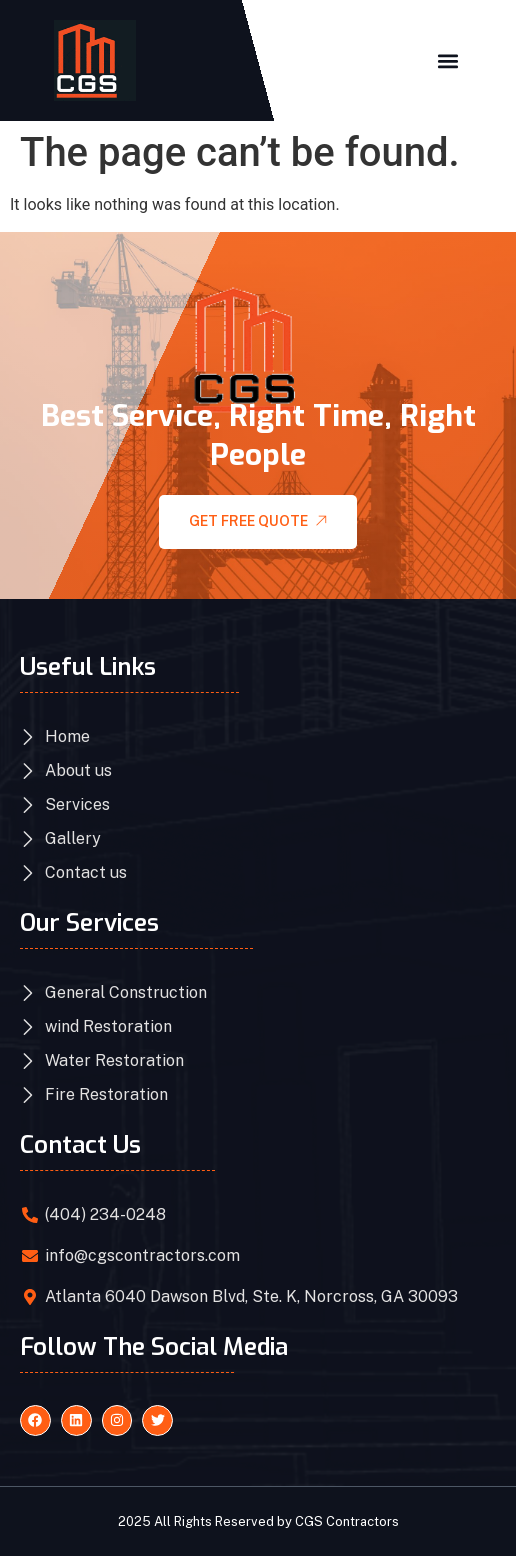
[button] (447, 60)
